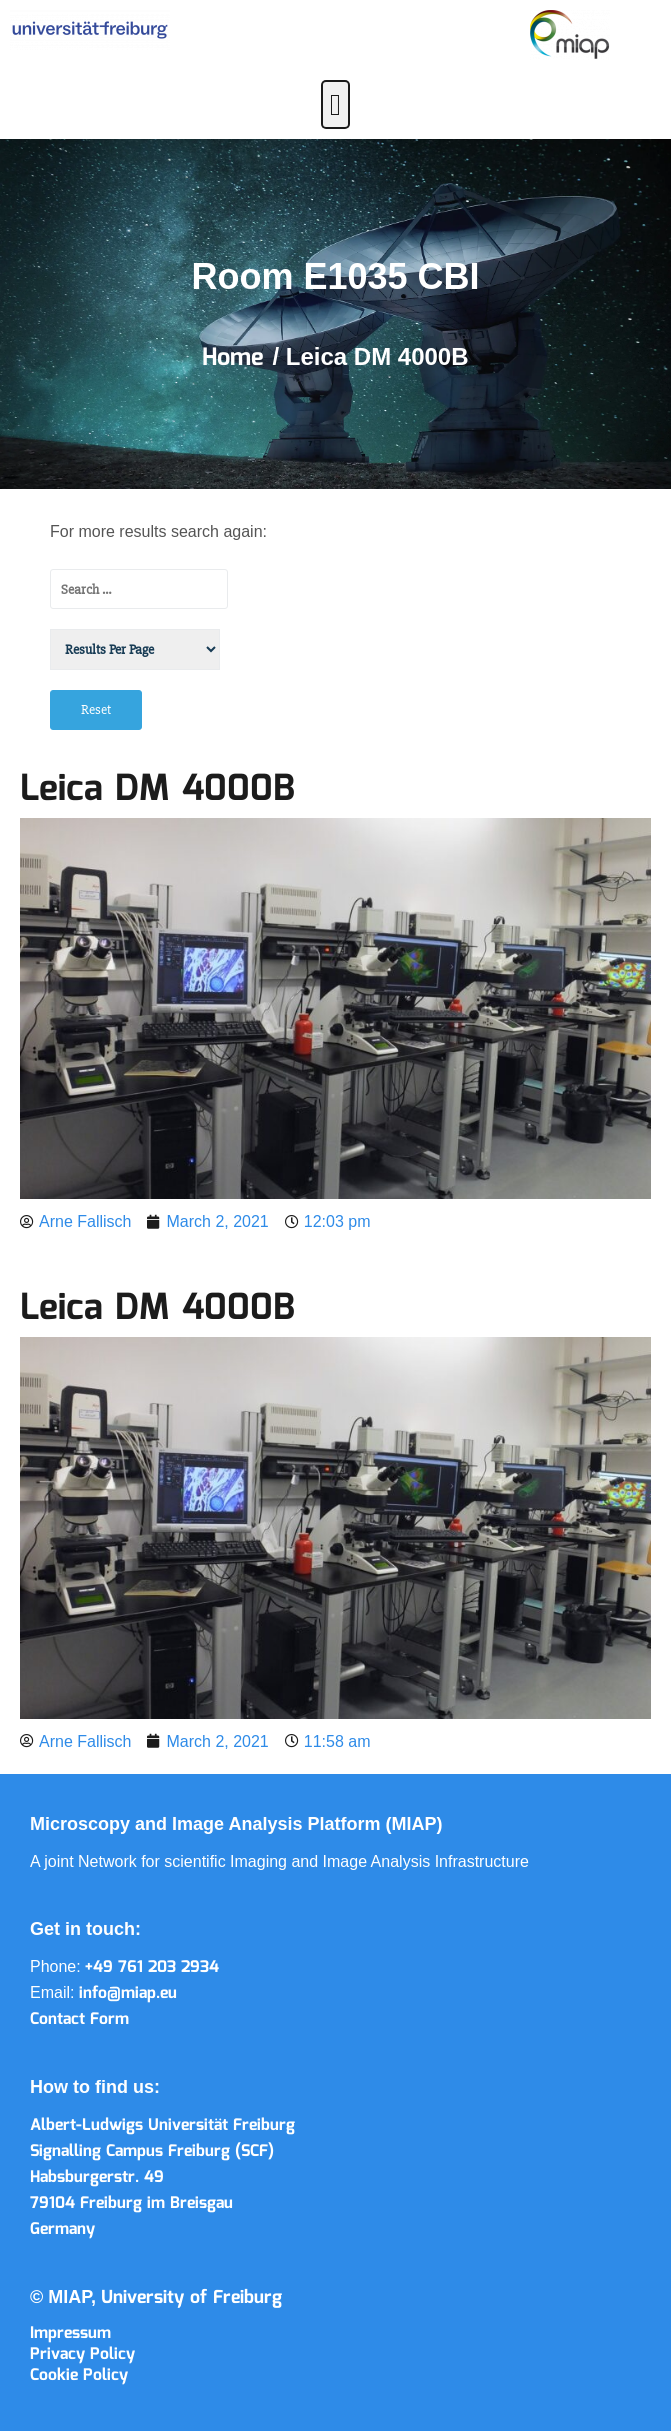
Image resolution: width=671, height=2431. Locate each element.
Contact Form (79, 2019)
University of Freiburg (191, 2298)
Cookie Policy (79, 2375)
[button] (336, 104)
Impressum (70, 2333)
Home (237, 358)
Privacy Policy (82, 2354)
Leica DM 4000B (157, 790)
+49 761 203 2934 (152, 1967)
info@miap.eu (128, 1993)
